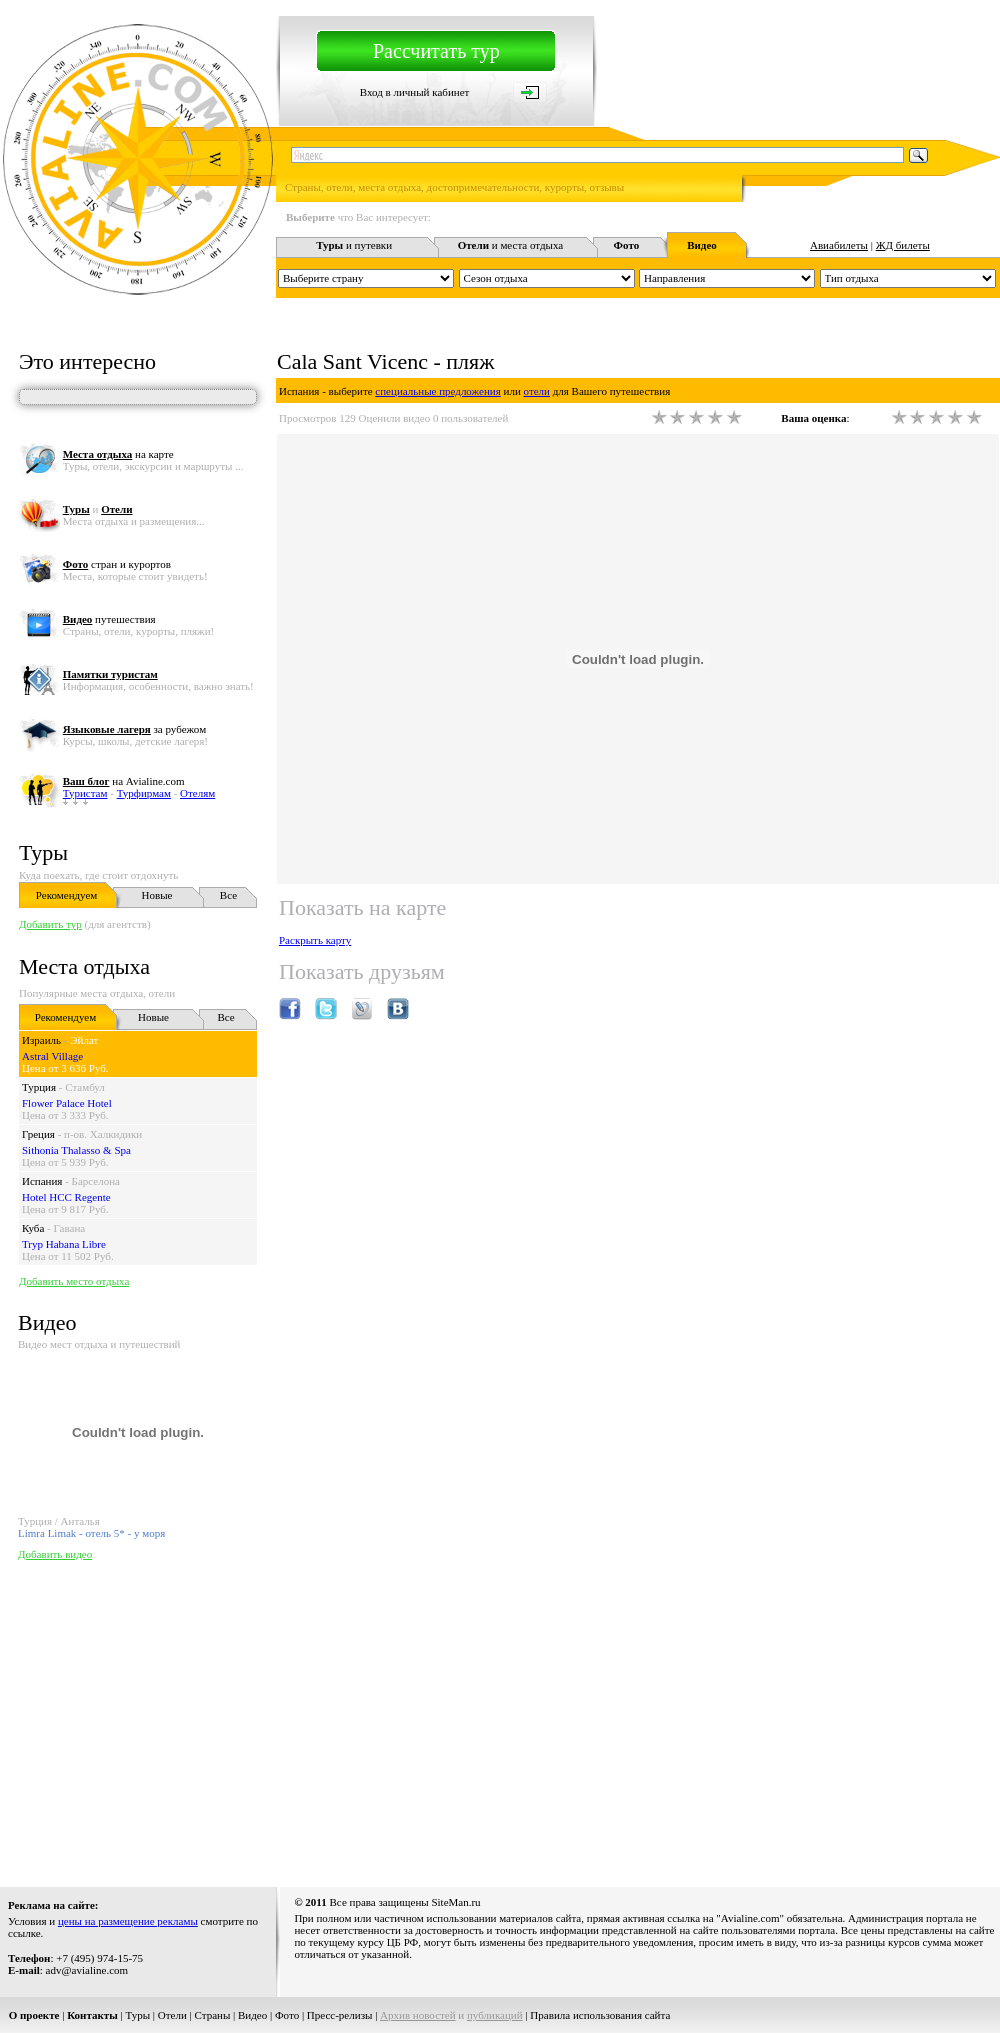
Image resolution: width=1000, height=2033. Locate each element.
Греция (38, 1134)
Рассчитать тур (436, 51)
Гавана (70, 1228)
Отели (172, 2015)
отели (537, 391)
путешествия (109, 619)
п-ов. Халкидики (103, 1134)
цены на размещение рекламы (128, 1921)
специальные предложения (437, 391)
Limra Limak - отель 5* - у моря (91, 1533)
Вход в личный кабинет (415, 92)
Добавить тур (50, 924)
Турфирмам (144, 793)
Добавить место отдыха (74, 1281)
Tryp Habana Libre (64, 1244)
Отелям (197, 793)
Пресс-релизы (340, 2015)
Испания (42, 1181)
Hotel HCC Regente (66, 1197)
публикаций (495, 2015)
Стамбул (85, 1087)
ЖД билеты (903, 245)
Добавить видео (55, 1554)
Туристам (85, 793)
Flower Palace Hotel (67, 1103)
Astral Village (52, 1056)
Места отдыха (84, 966)
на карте (118, 454)
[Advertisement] (309, 1719)
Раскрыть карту (315, 940)
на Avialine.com (124, 781)
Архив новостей (418, 2015)
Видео (252, 2015)
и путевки (354, 245)
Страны (213, 2015)
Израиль (41, 1040)
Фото (287, 2015)
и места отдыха (511, 245)
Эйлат (84, 1040)
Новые (157, 895)
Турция (39, 1087)
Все (228, 895)
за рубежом (134, 729)
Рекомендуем (66, 895)
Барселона (96, 1181)
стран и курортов (117, 564)
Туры (43, 852)
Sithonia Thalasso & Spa (76, 1150)
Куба (33, 1228)
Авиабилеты (839, 245)
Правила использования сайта (600, 2015)
